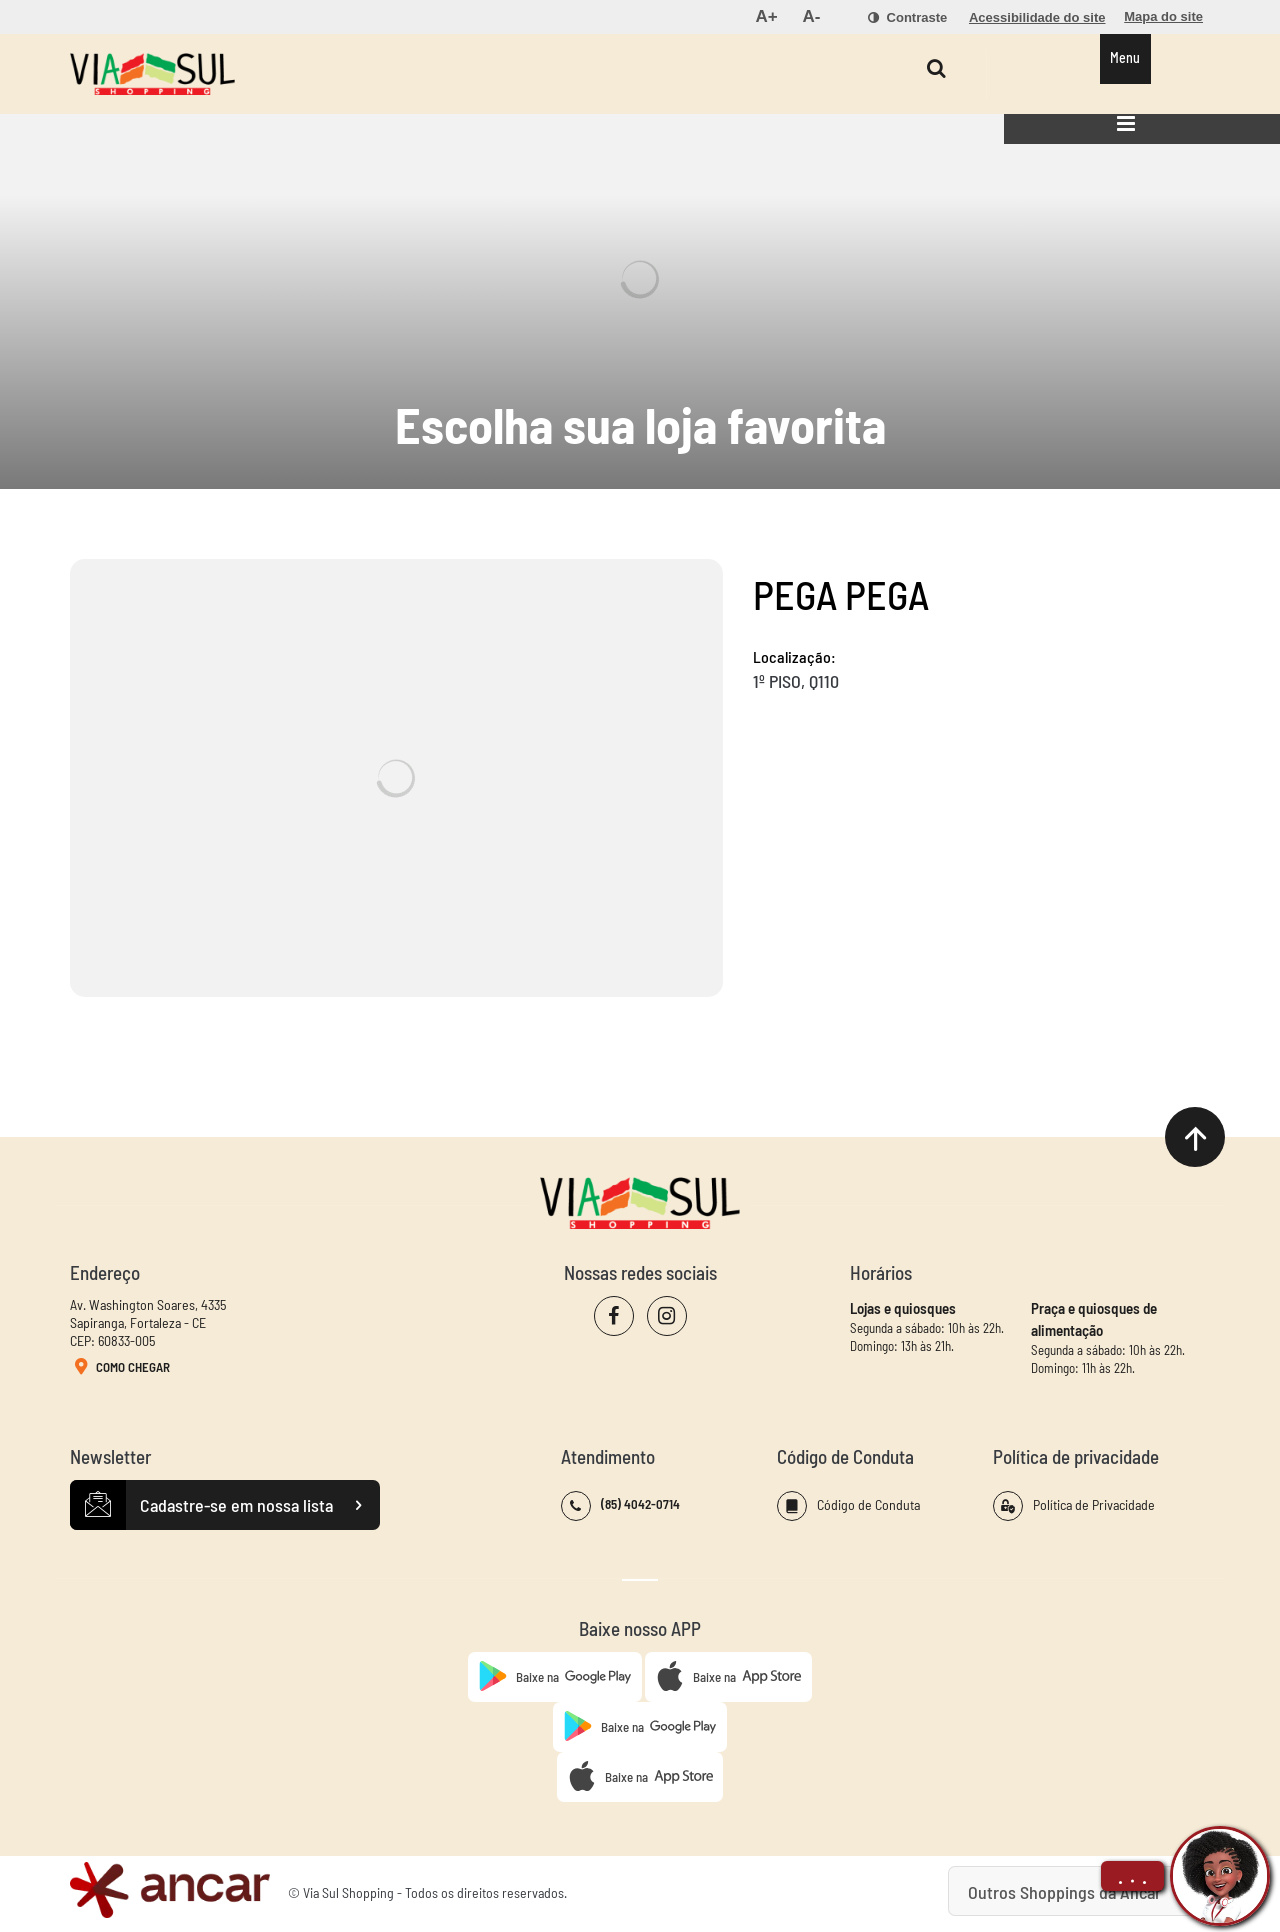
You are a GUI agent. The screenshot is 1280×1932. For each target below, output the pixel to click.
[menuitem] (766, 17)
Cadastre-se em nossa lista (225, 1505)
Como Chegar (120, 1368)
